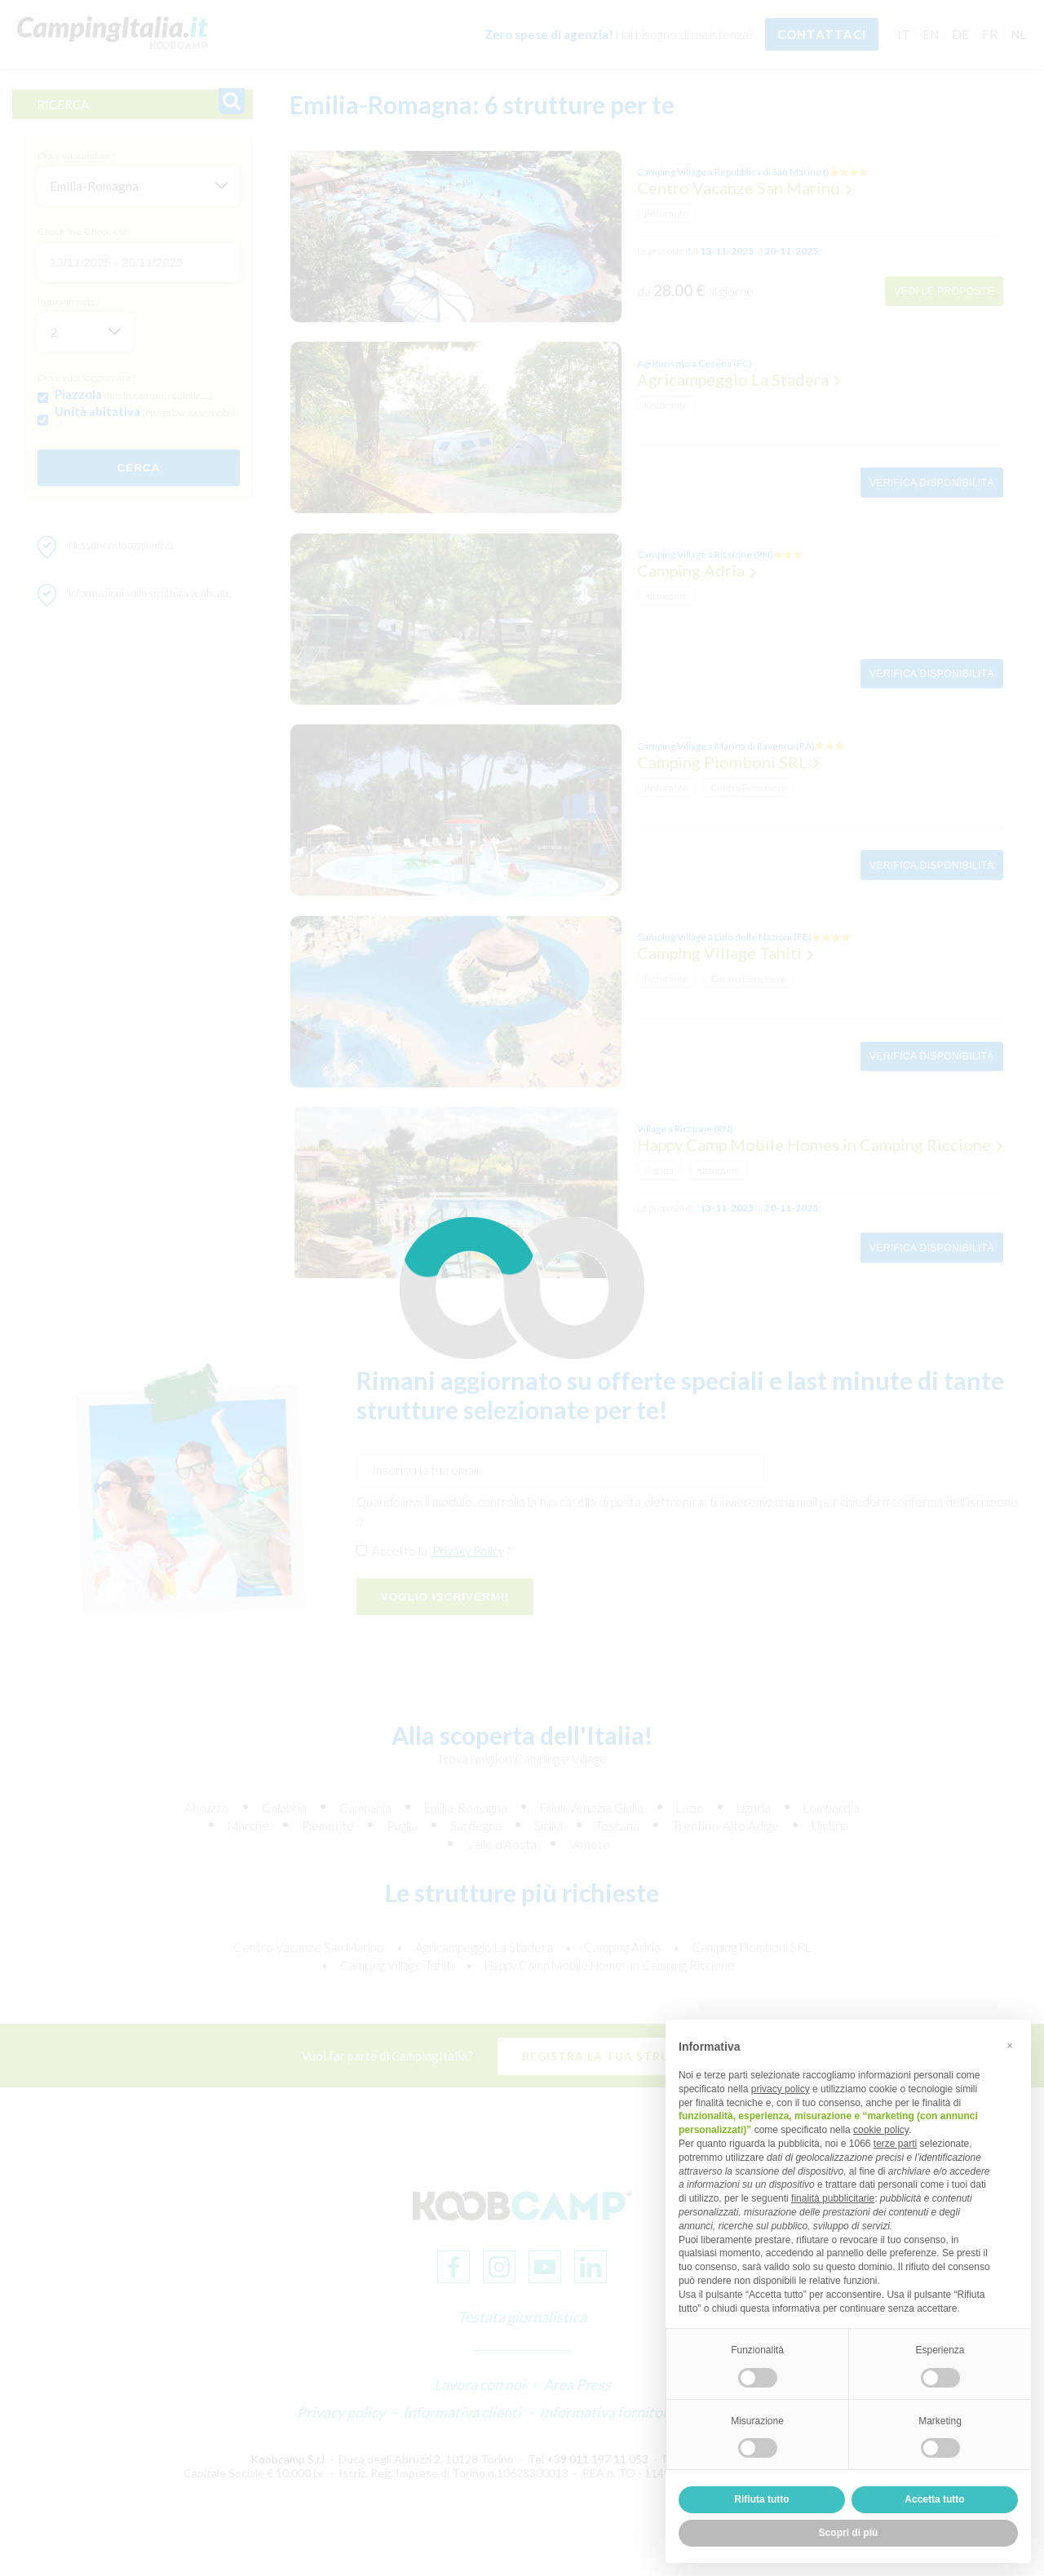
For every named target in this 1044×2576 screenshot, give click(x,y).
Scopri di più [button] (848, 2532)
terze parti (895, 2143)
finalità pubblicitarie (832, 2198)
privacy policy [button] (780, 2089)
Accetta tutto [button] (934, 2499)
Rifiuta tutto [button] (761, 2499)
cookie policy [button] (881, 2130)
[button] (1010, 2046)
